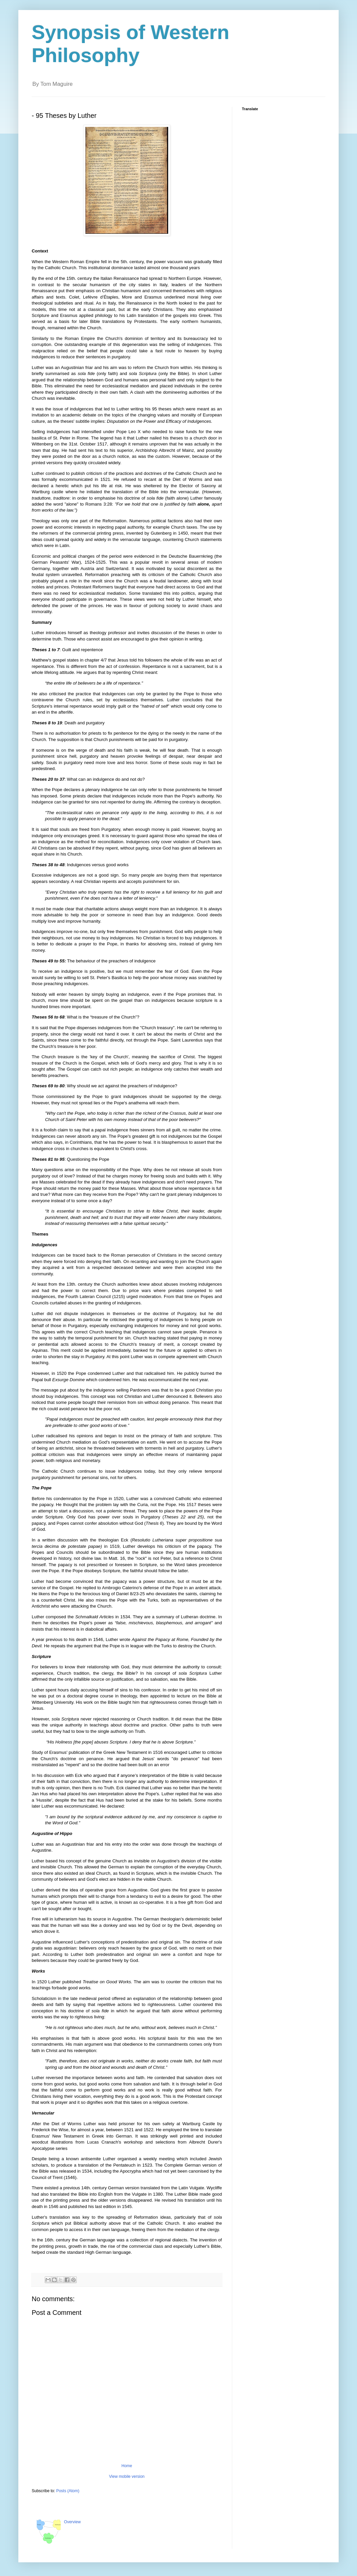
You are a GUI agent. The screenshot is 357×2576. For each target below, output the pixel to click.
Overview (72, 2522)
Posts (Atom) (67, 2491)
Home (126, 2465)
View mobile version (127, 2476)
